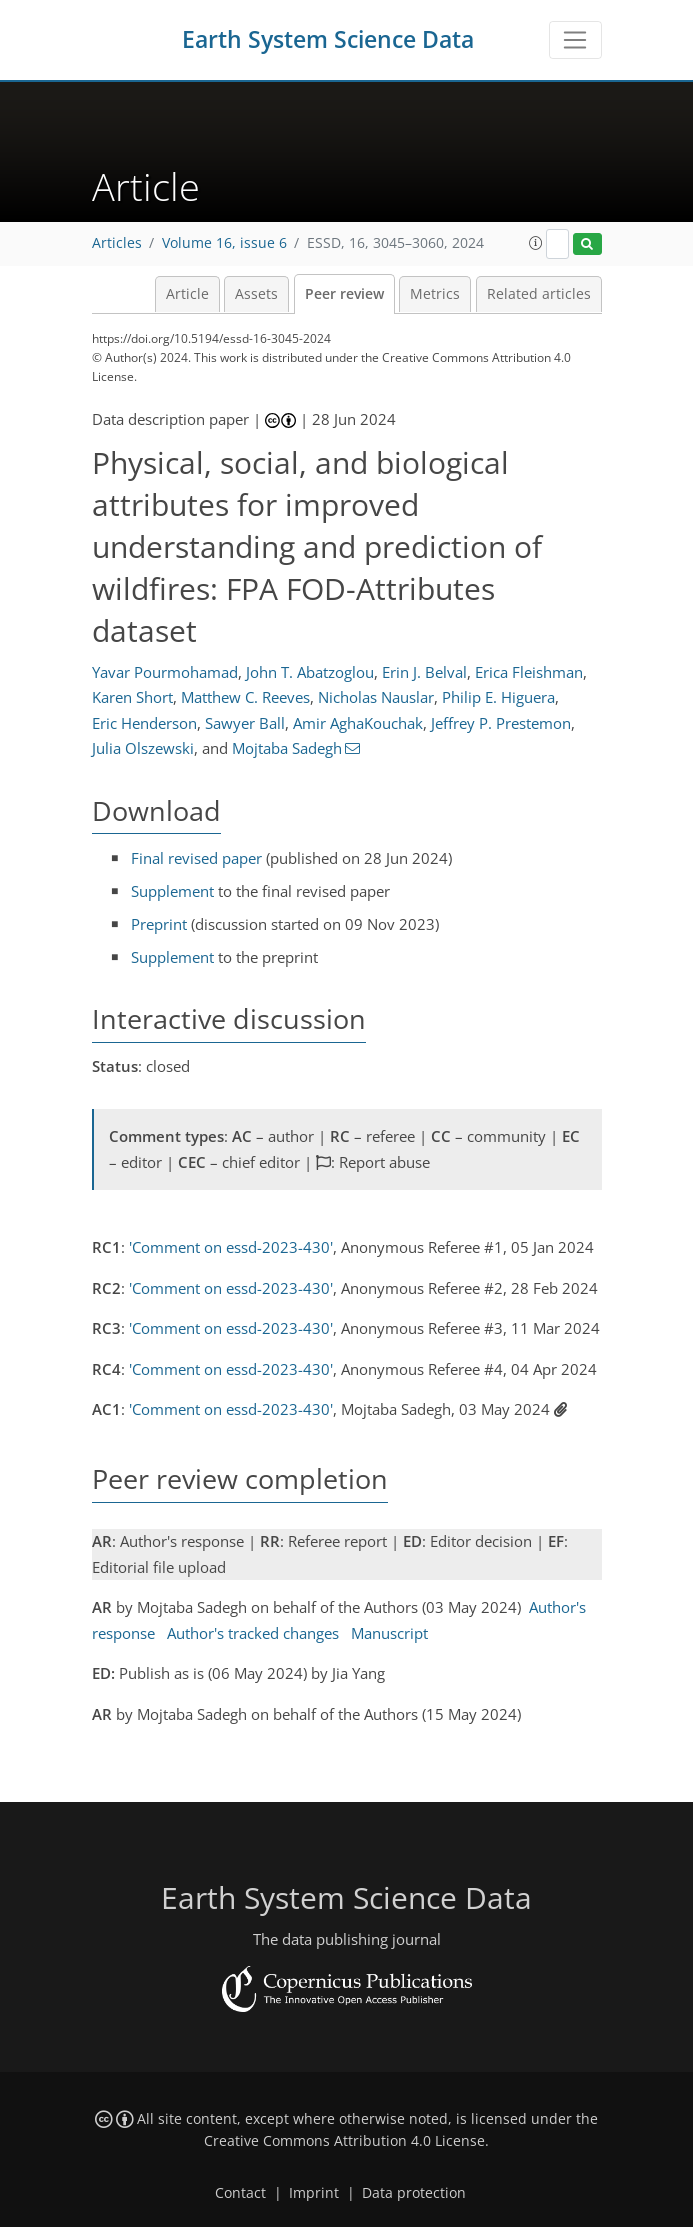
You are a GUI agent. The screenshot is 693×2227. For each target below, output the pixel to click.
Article (187, 294)
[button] (536, 243)
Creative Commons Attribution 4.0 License (344, 2141)
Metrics (435, 294)
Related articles (539, 294)
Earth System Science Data (328, 39)
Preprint (159, 924)
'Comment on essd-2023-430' (231, 1247)
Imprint (314, 2193)
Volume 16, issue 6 (224, 243)
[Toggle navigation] (575, 40)
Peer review (344, 294)
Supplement (172, 891)
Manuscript (389, 1633)
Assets (256, 294)
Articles (117, 243)
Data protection (414, 2193)
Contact (240, 2193)
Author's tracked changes (253, 1633)
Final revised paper (196, 858)
